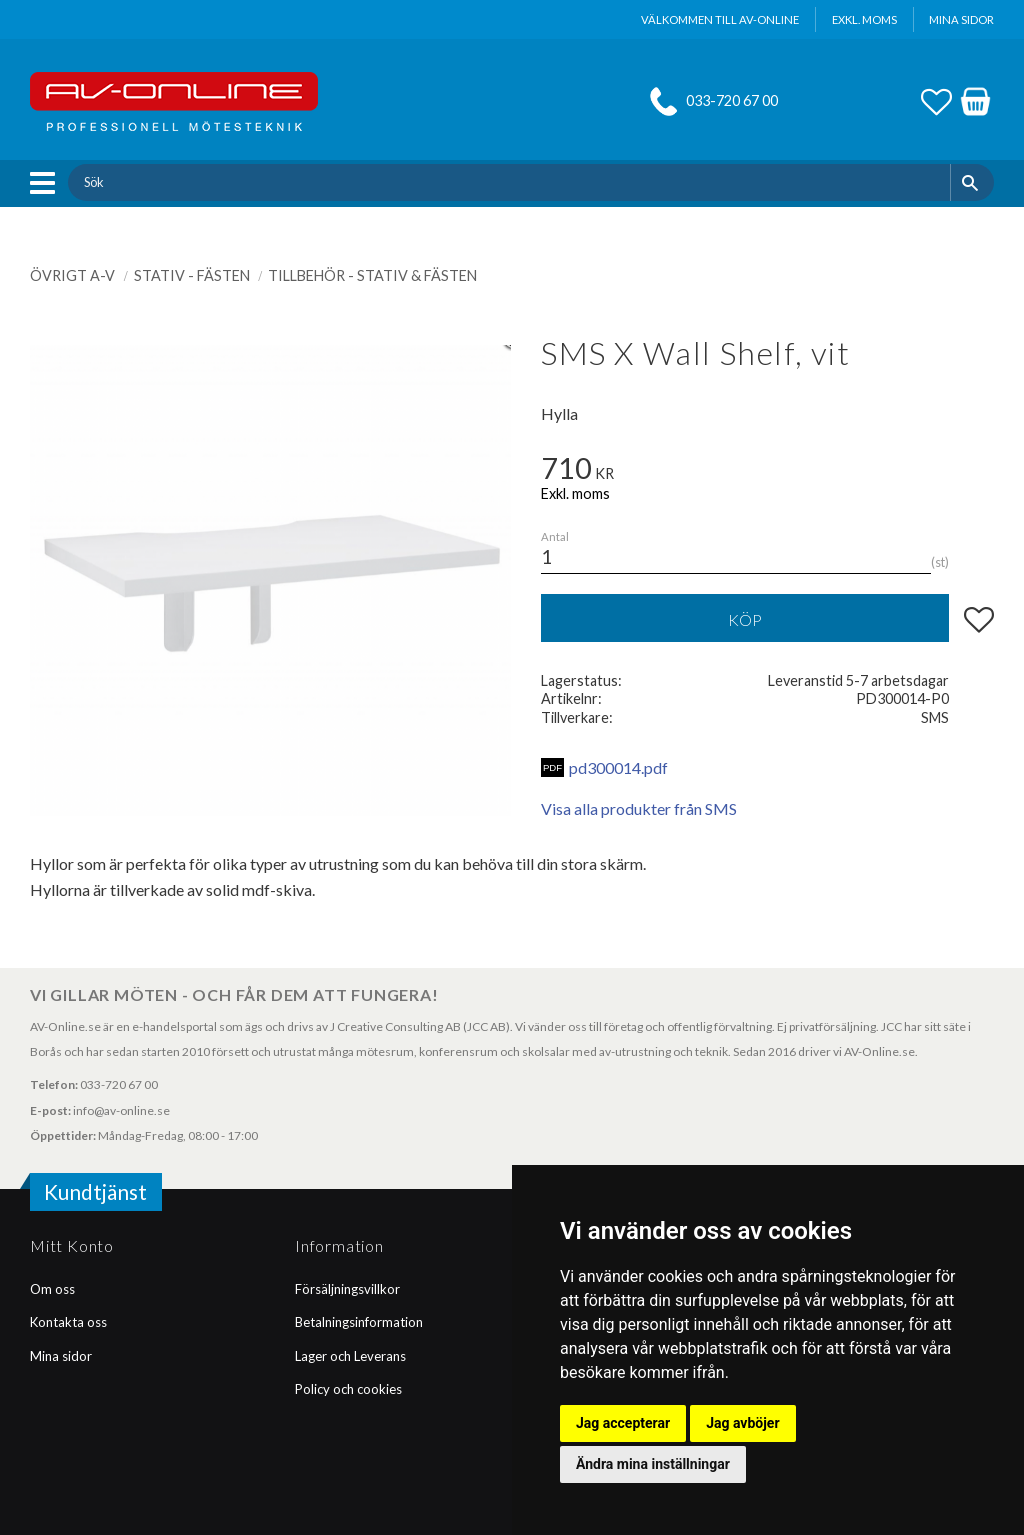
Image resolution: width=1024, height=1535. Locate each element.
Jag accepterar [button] (623, 1423)
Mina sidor (61, 1356)
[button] (47, 183)
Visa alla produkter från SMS (639, 808)
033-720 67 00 (732, 100)
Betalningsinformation (359, 1322)
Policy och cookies (348, 1389)
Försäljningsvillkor (347, 1289)
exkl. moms (864, 19)
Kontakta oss (68, 1322)
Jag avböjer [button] (742, 1423)
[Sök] (972, 182)
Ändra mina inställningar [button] (653, 1464)
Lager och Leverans (350, 1356)
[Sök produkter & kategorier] (508, 182)
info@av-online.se (121, 1110)
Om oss (52, 1289)
